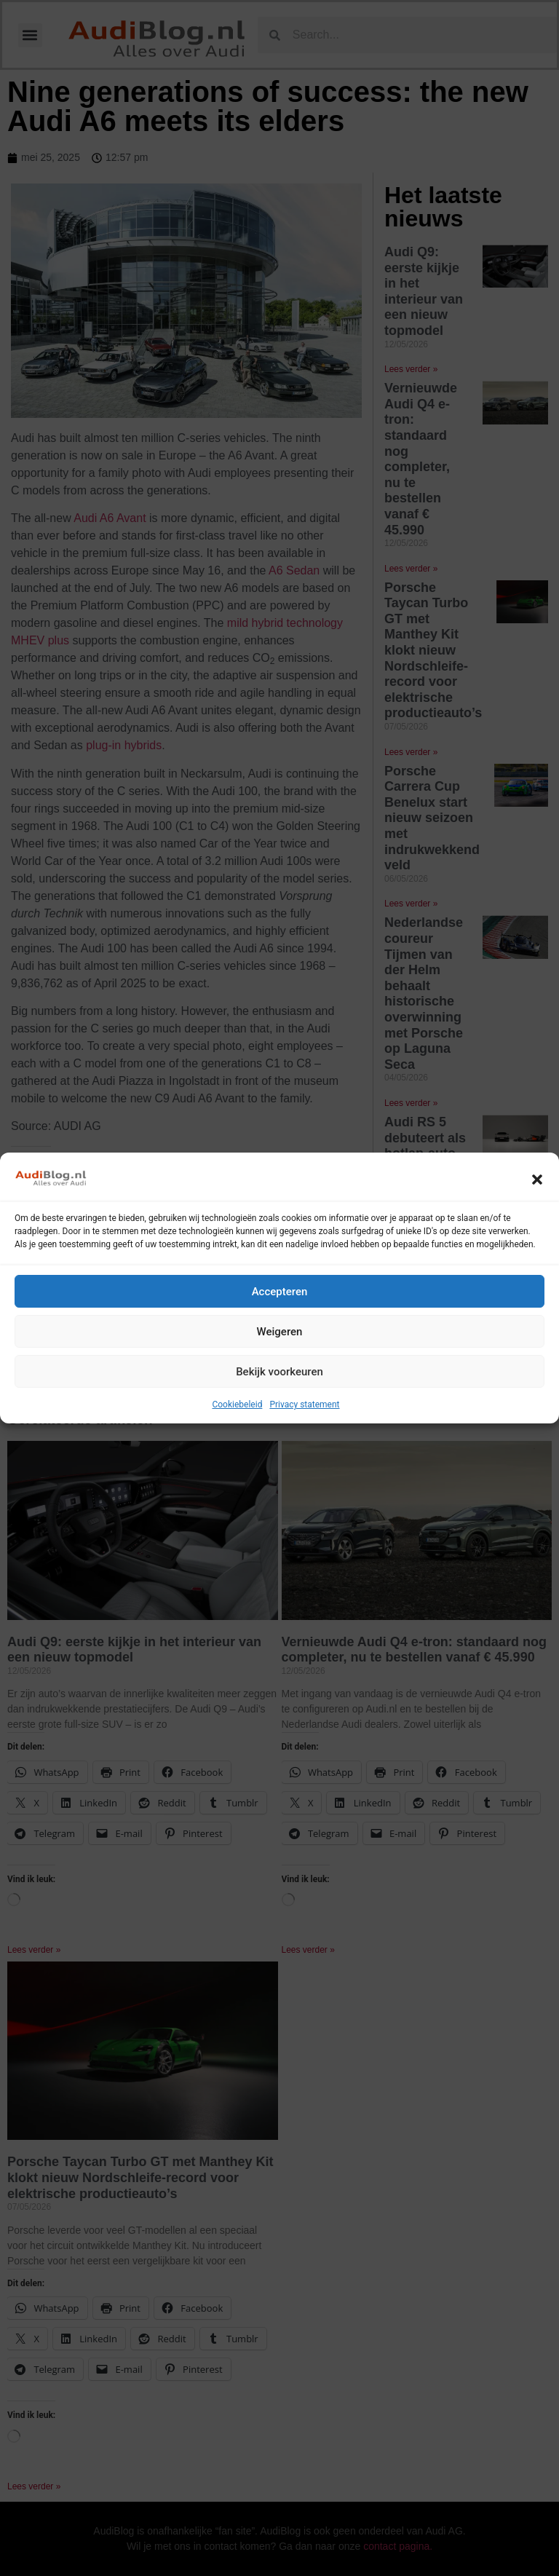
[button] (537, 1179)
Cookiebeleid (237, 1404)
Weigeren (280, 1331)
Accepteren (280, 1291)
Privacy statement (304, 1404)
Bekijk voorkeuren (279, 1371)
